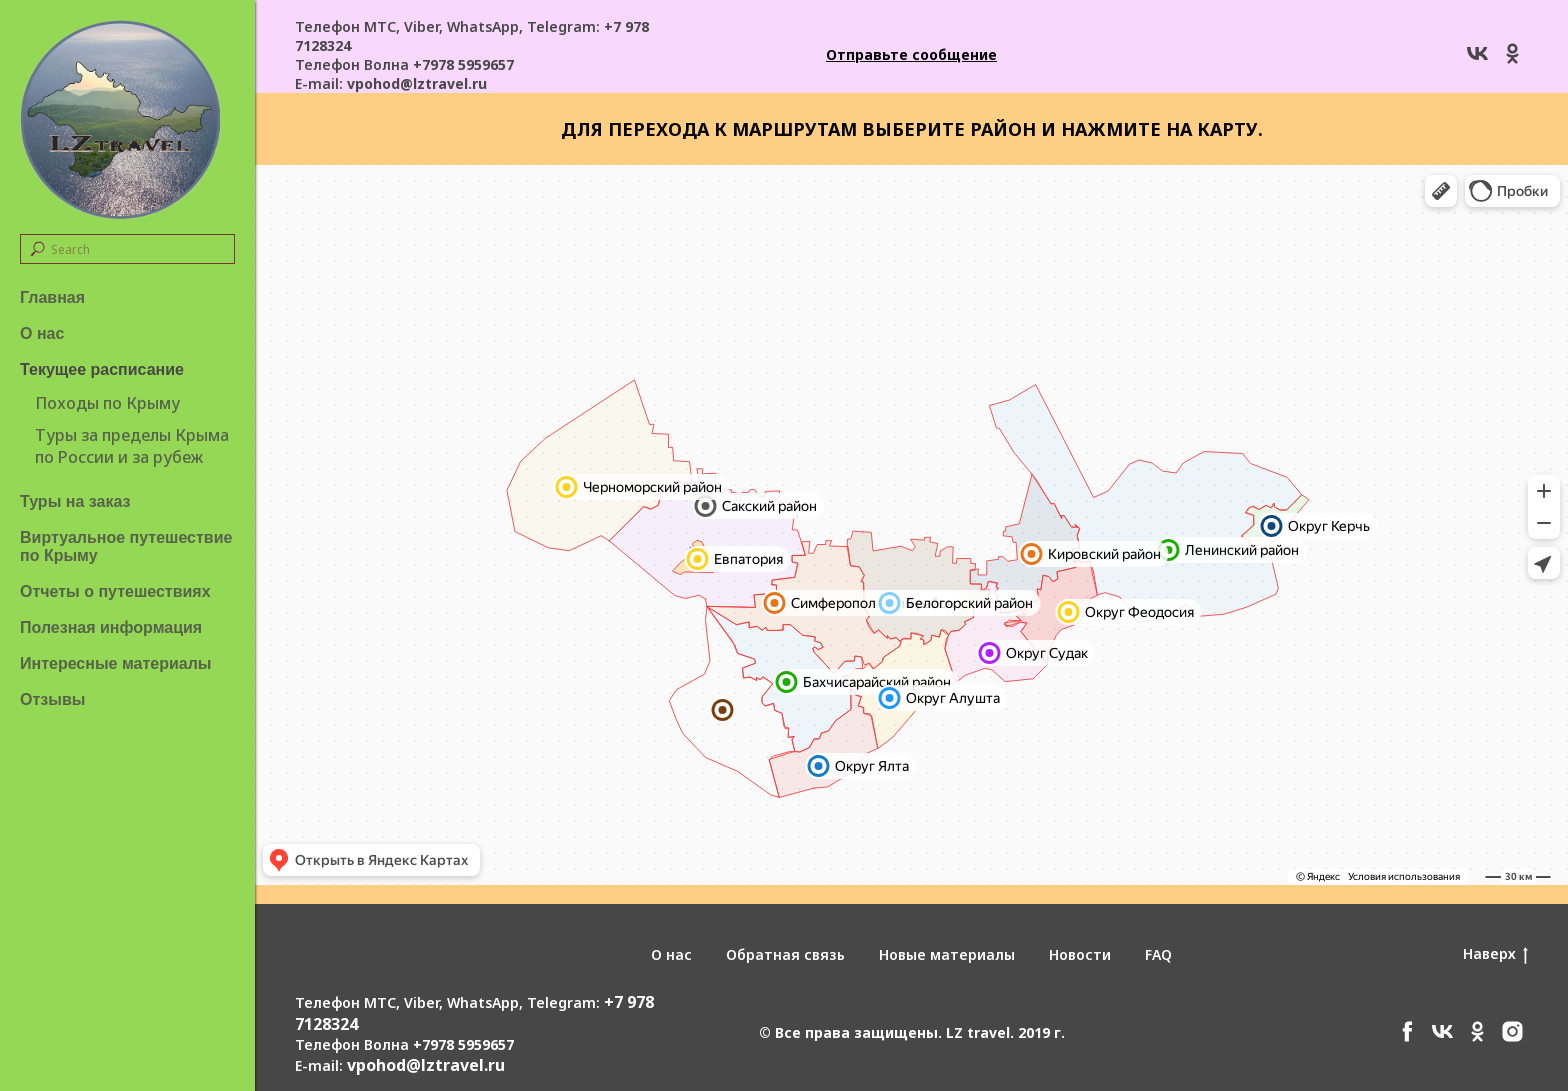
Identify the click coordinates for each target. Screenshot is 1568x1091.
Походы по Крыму (107, 403)
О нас (42, 333)
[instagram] (1512, 1038)
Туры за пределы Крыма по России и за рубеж (132, 446)
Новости (1080, 954)
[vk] (1477, 60)
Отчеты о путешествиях (115, 591)
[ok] (1512, 60)
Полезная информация (111, 627)
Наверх (1495, 954)
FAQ (1158, 954)
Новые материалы (947, 954)
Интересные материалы (116, 663)
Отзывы (52, 699)
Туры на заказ (75, 501)
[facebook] (1407, 1038)
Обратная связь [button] (785, 954)
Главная (52, 297)
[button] (911, 54)
